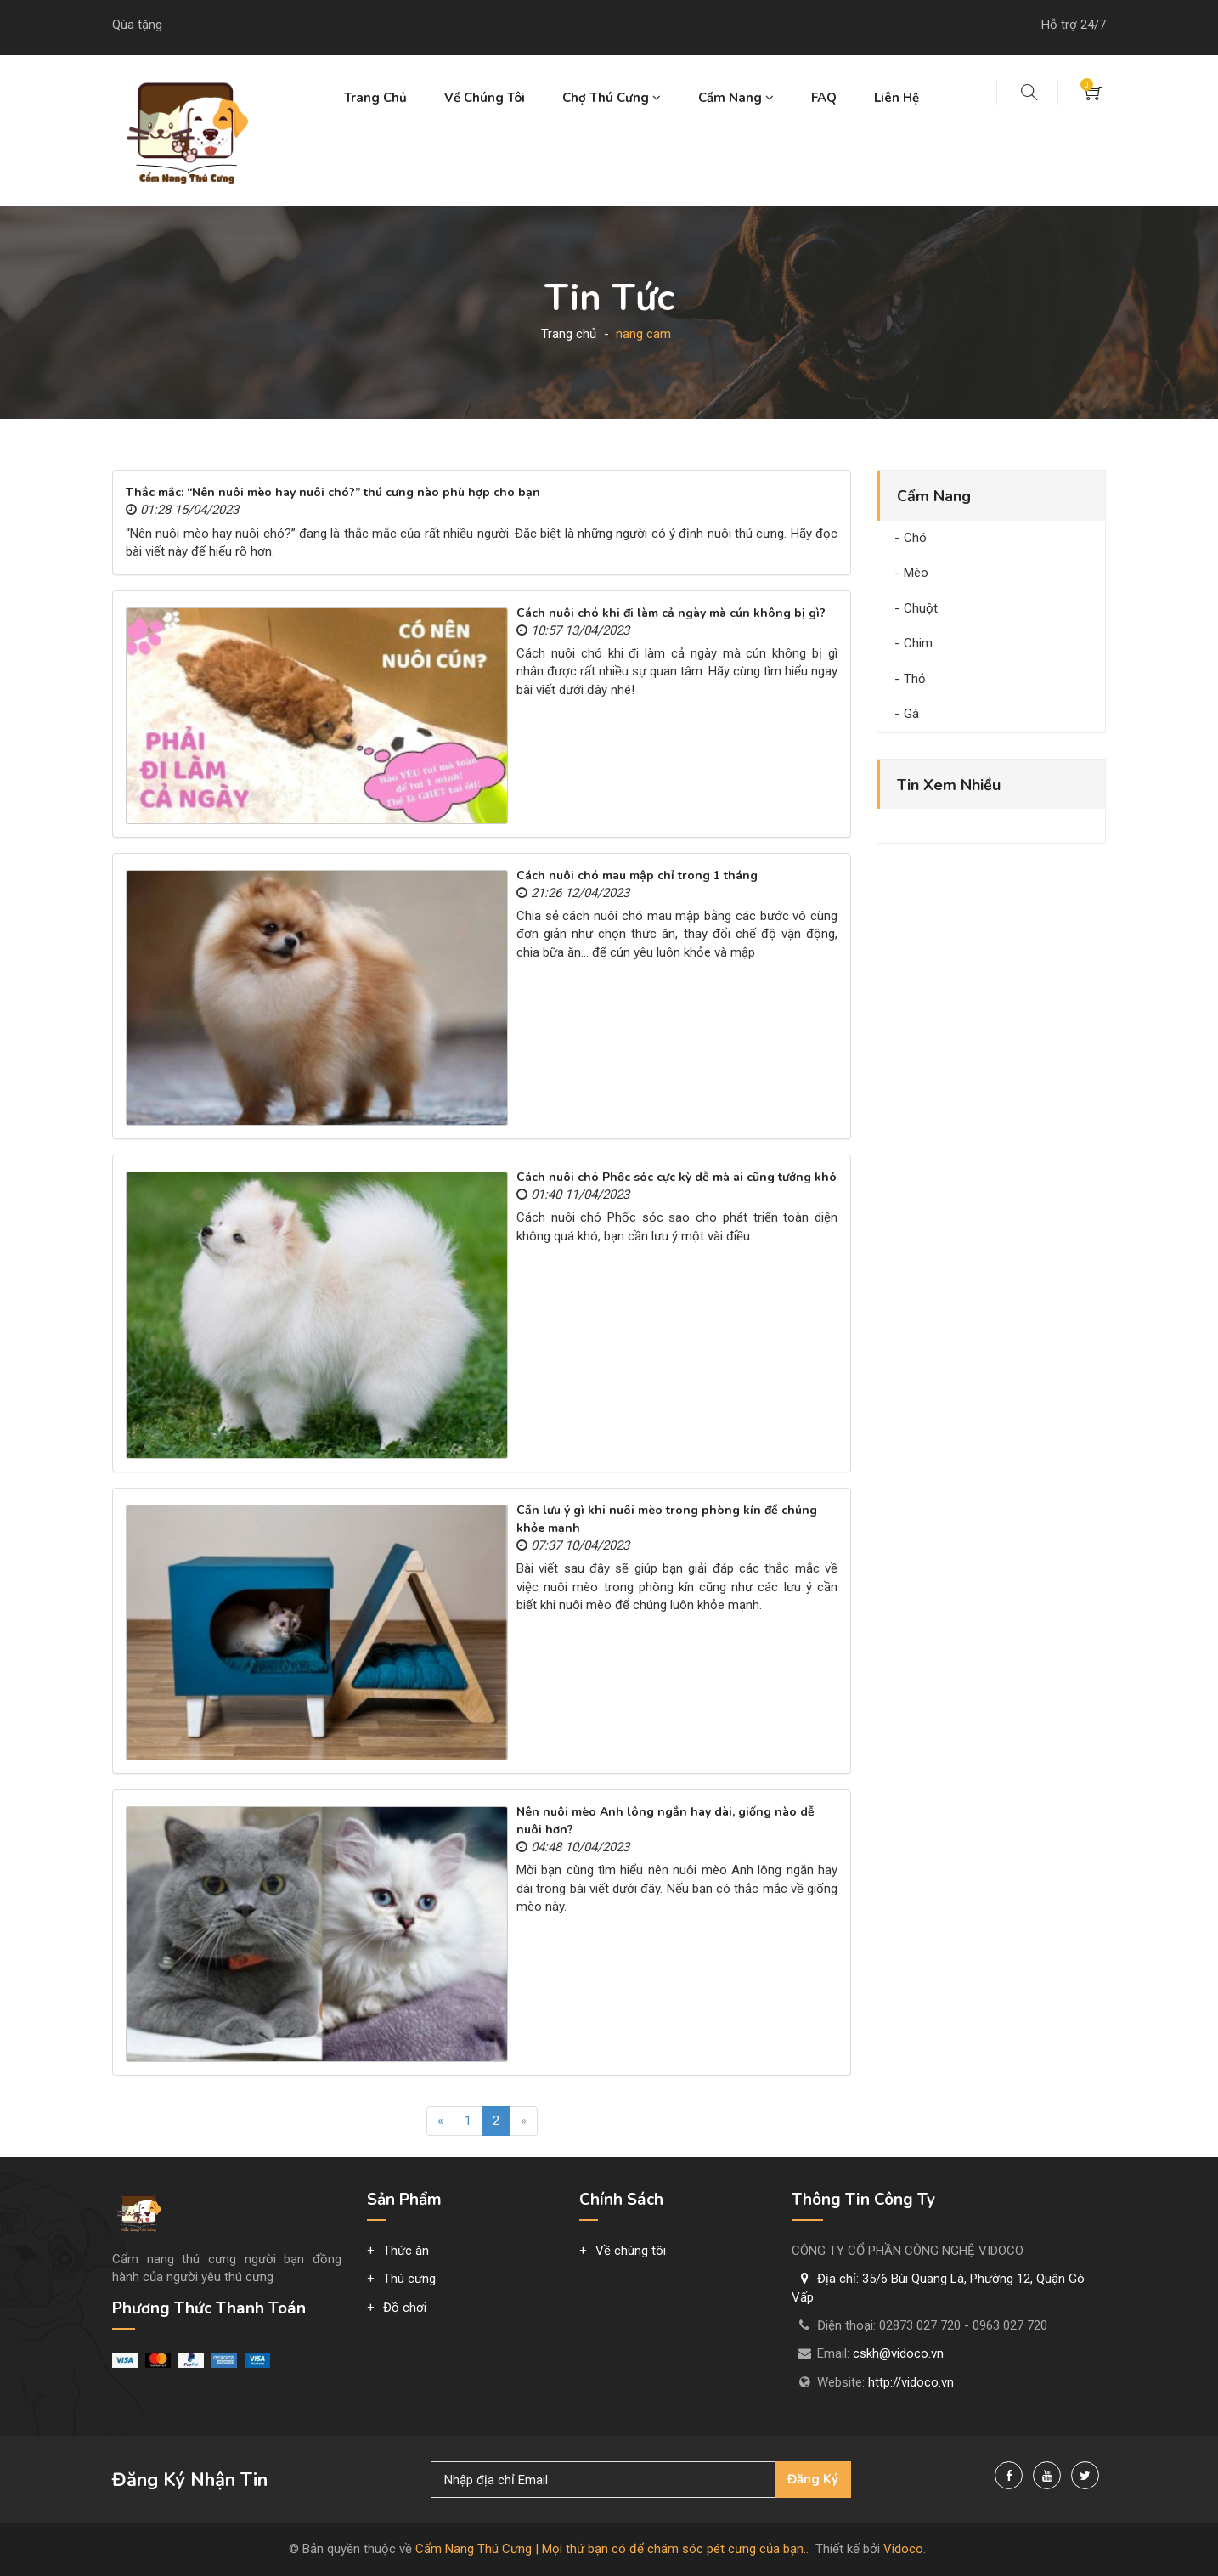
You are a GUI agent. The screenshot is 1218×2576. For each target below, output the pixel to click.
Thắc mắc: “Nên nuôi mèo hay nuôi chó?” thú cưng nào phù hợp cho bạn (333, 492)
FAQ (824, 97)
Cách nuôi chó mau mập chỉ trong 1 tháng (637, 875)
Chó (915, 537)
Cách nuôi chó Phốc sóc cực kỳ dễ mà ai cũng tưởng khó (676, 1177)
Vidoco (903, 2548)
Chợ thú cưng (611, 97)
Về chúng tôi (484, 97)
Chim (918, 643)
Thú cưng (409, 2278)
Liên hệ (896, 97)
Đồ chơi (404, 2307)
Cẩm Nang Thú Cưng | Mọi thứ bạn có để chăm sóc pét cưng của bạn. (610, 2548)
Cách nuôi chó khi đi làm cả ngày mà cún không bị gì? (671, 613)
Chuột (921, 608)
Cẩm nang (736, 97)
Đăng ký (812, 2479)
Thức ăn (406, 2250)
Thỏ (915, 678)
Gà (911, 713)
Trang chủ (375, 97)
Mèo (916, 572)
